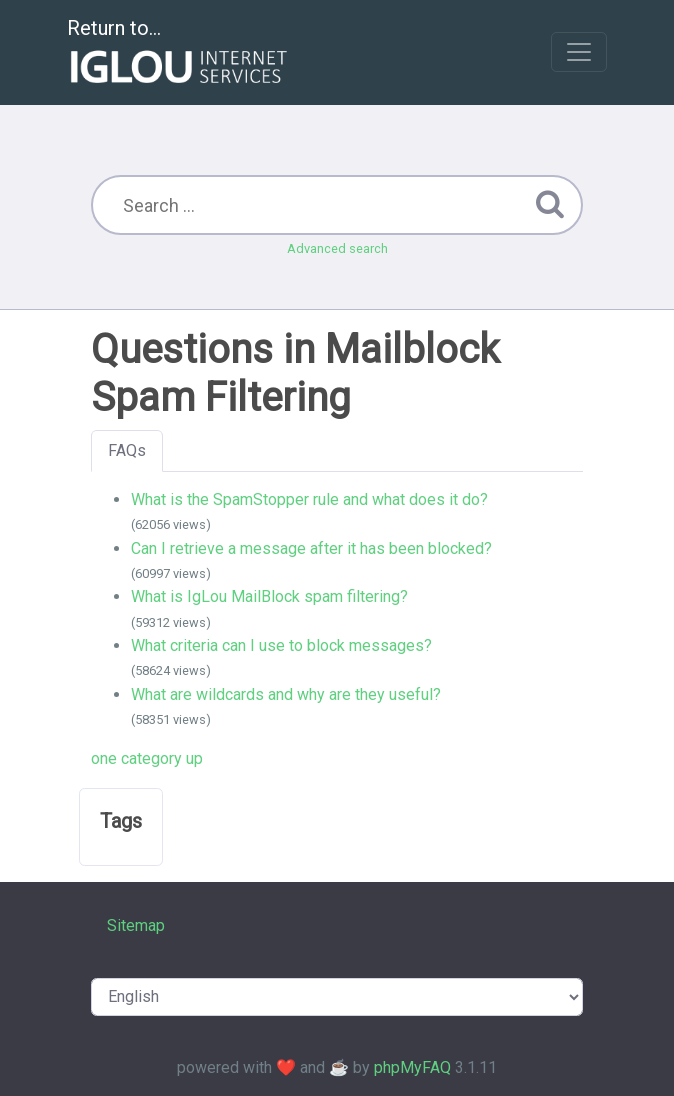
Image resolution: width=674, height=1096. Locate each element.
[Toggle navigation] (579, 52)
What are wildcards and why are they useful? (286, 694)
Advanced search (337, 248)
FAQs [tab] (127, 450)
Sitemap (136, 925)
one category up (147, 758)
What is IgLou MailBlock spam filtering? (269, 596)
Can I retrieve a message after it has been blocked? (311, 548)
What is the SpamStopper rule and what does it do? (309, 499)
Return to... (179, 53)
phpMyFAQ (412, 1067)
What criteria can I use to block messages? (281, 645)
